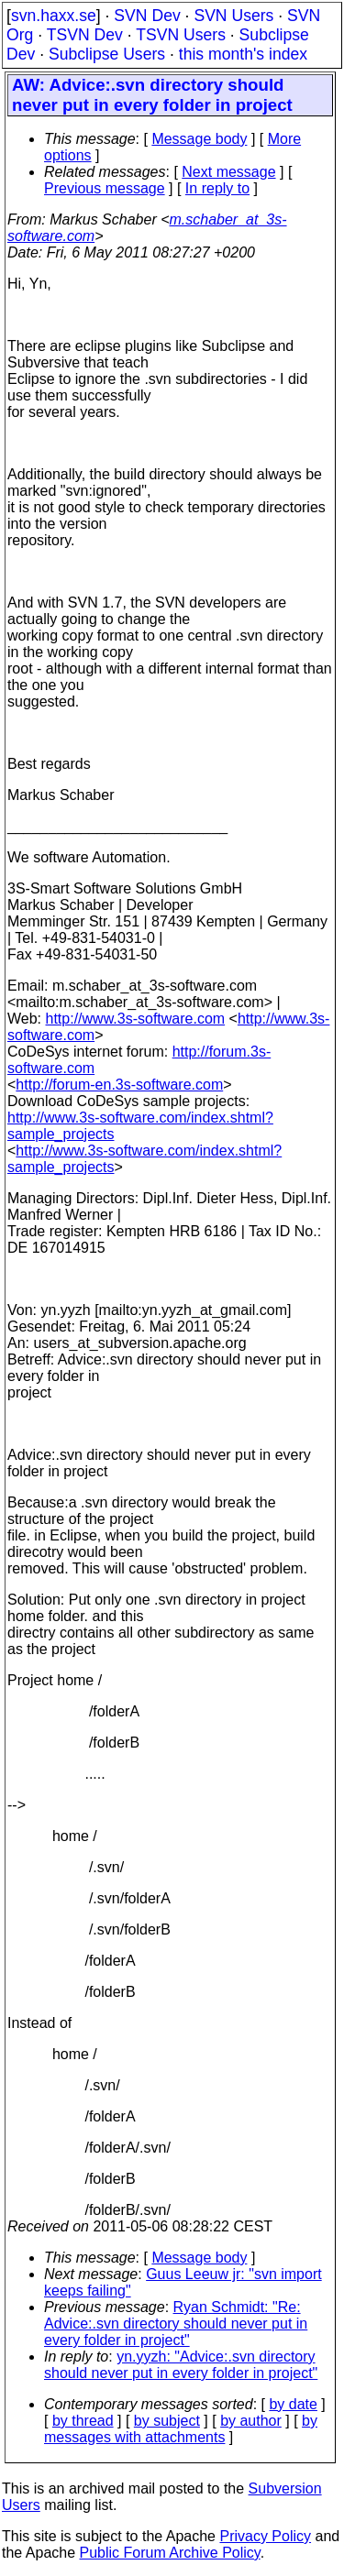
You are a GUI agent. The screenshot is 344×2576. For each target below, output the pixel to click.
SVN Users (233, 15)
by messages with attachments (180, 2429)
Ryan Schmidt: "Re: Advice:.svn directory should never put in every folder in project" (175, 2323)
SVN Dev (147, 15)
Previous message (104, 188)
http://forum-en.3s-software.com (119, 1084)
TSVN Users (181, 35)
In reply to (217, 188)
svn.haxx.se (53, 15)
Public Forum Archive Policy (170, 2552)
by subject (167, 2420)
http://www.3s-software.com (136, 1018)
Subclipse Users (107, 54)
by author (251, 2420)
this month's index (243, 54)
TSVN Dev (85, 35)
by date (292, 2404)
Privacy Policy (265, 2536)
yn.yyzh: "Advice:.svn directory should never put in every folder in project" (180, 2365)
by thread (83, 2420)
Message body (199, 139)
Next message (228, 172)
